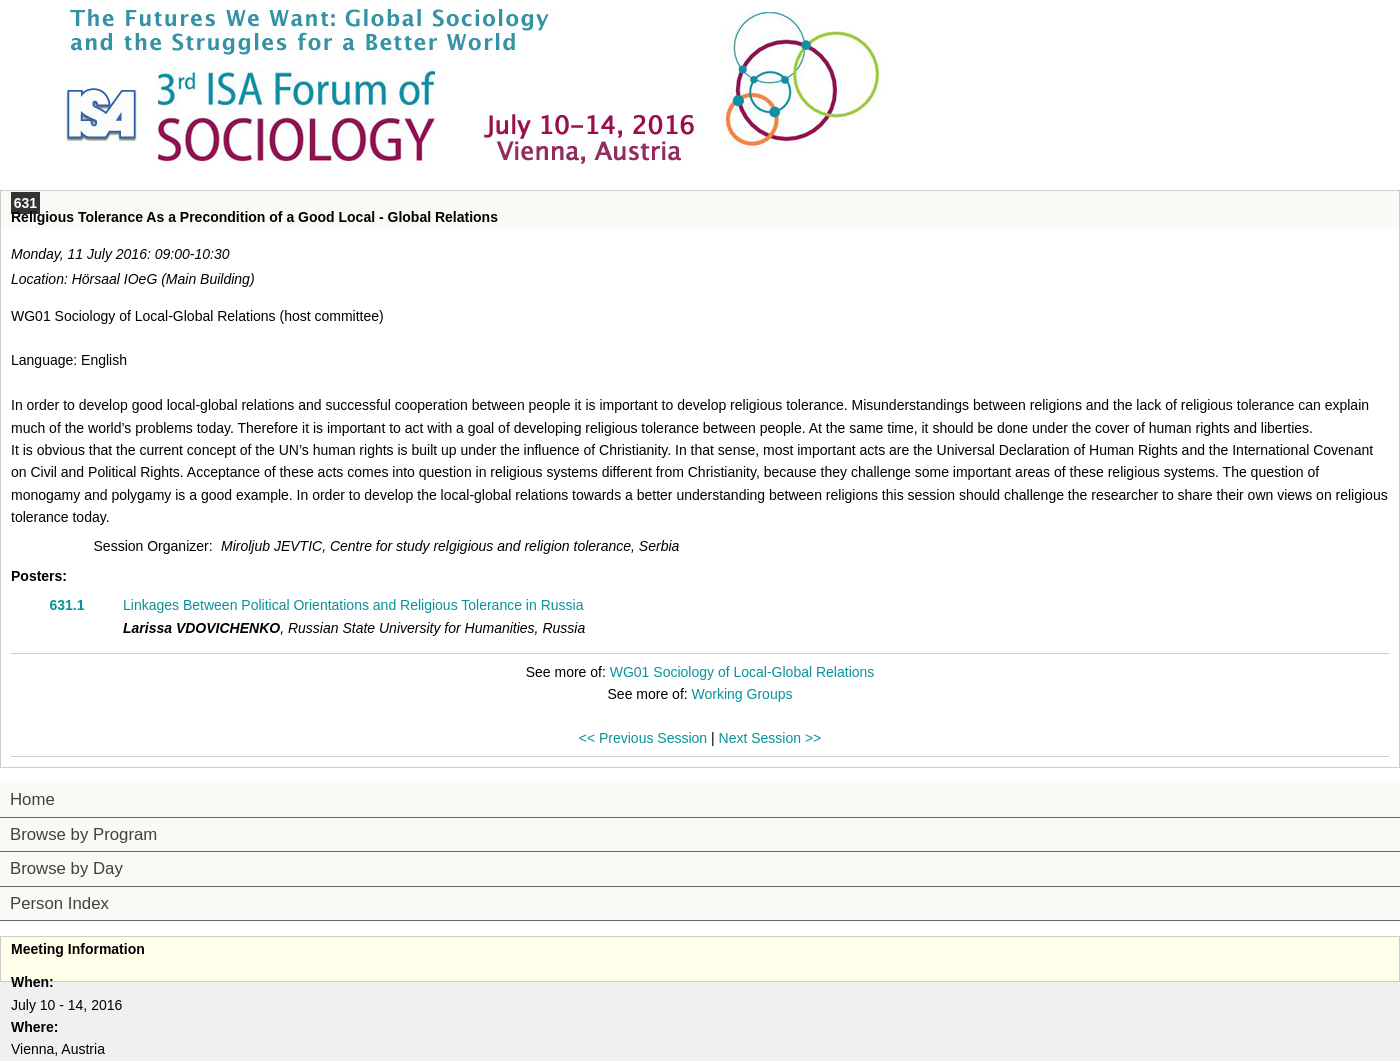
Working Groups (742, 694)
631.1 (66, 605)
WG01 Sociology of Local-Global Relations (742, 672)
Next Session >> (770, 738)
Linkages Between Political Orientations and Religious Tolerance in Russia (353, 605)
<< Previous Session (643, 738)
